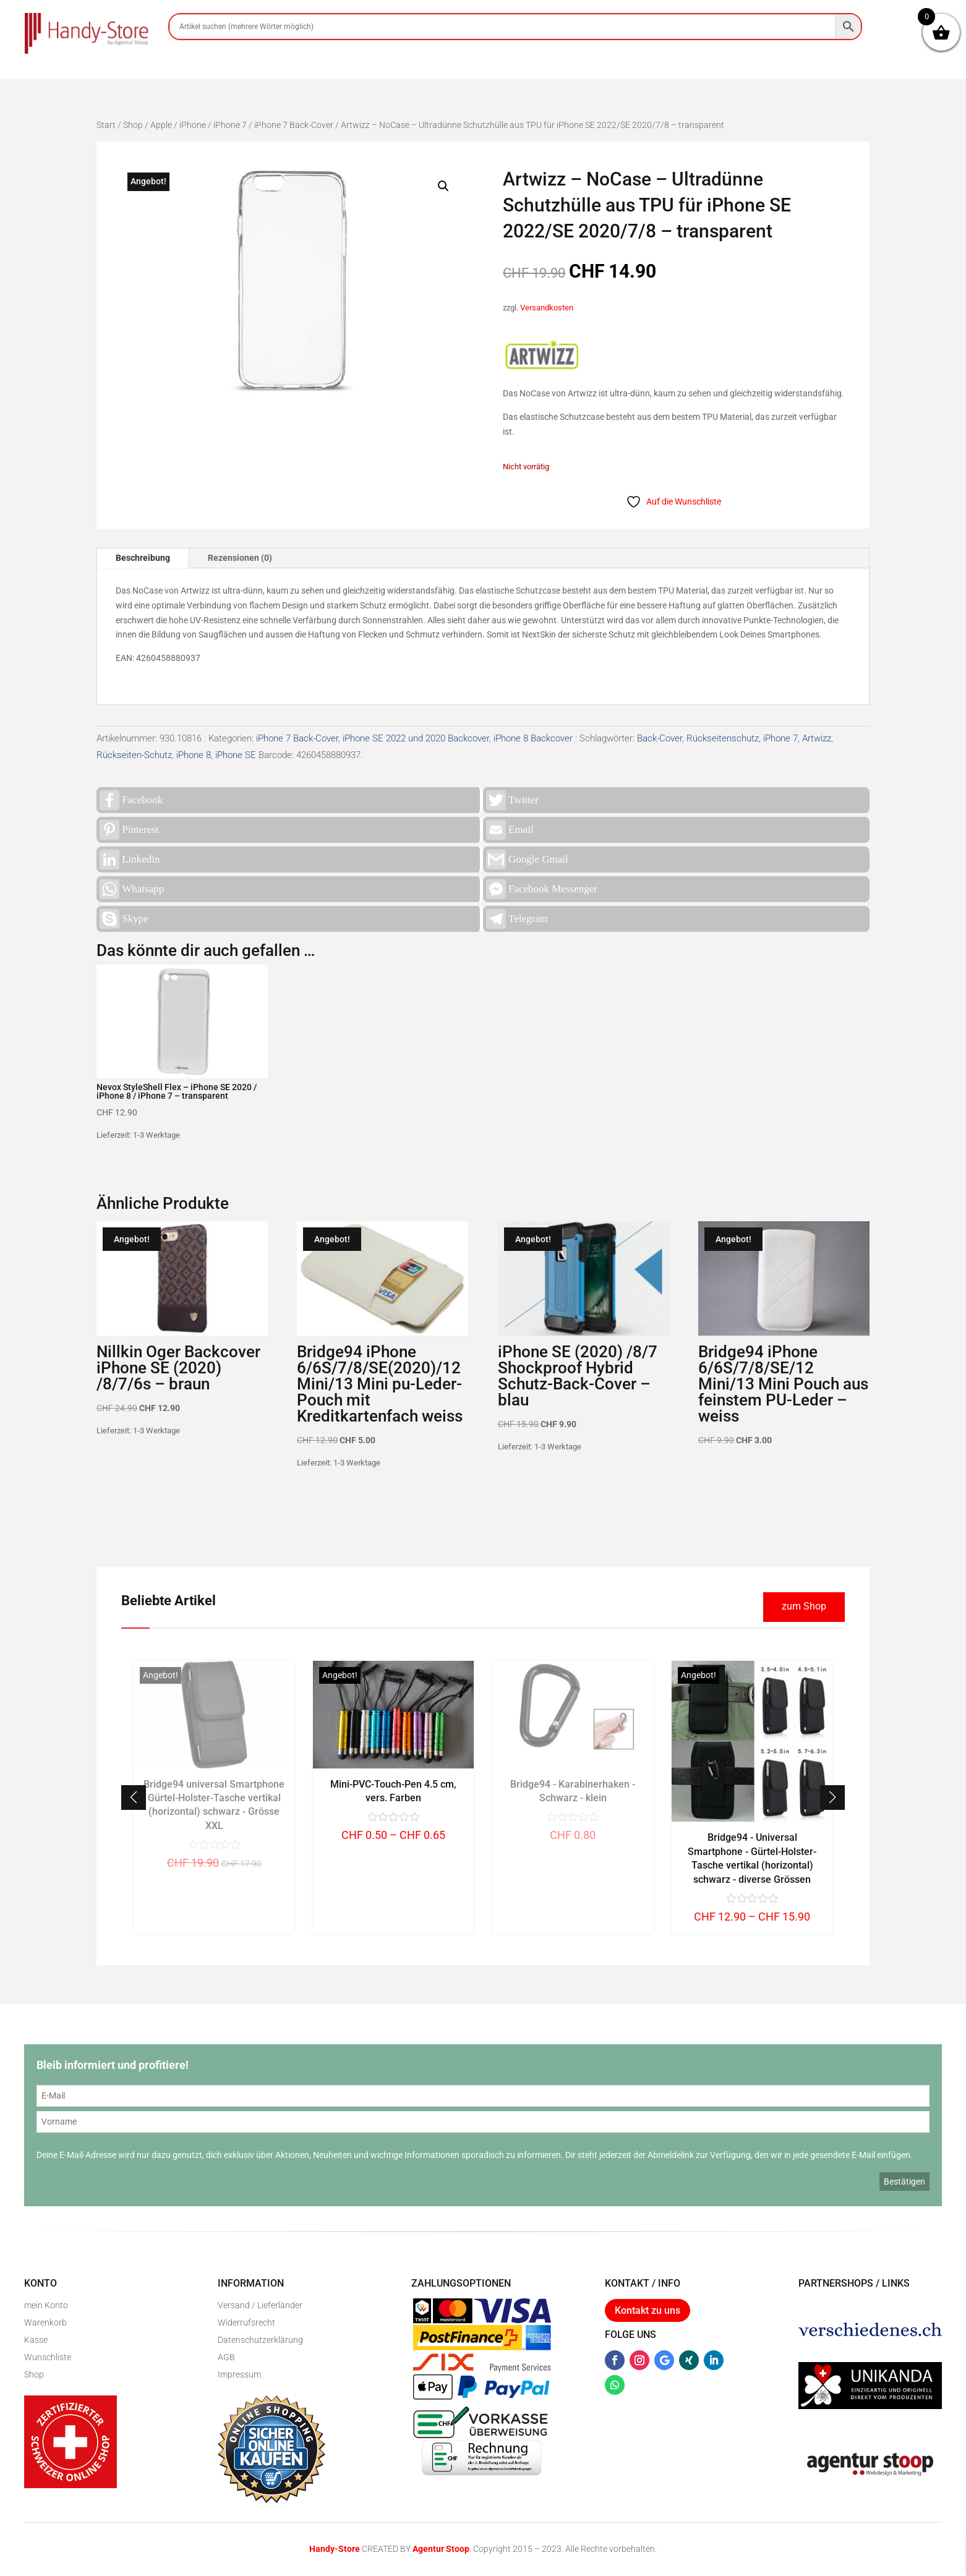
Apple (161, 125)
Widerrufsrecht (246, 2322)
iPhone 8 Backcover (533, 738)
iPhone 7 (230, 125)
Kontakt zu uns (647, 2310)
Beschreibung (143, 558)
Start (106, 125)
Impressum (239, 2374)
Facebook (131, 800)
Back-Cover (659, 738)
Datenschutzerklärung (260, 2340)
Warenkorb (45, 2322)
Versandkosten (546, 307)
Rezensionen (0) (240, 558)
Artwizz (816, 738)
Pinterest (129, 830)
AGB (226, 2357)
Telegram (517, 919)
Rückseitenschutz (722, 738)
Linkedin (130, 859)
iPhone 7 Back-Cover (293, 125)
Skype (124, 919)
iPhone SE (235, 755)
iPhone (192, 125)
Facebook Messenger (541, 889)
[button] (443, 186)
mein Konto (46, 2305)
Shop (133, 125)
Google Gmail (527, 859)
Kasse (36, 2340)
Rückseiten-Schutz (134, 755)
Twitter (512, 800)
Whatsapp (132, 889)
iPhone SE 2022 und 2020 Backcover (416, 738)
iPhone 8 (193, 755)
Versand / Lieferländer (260, 2305)
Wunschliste (47, 2357)
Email (510, 830)
